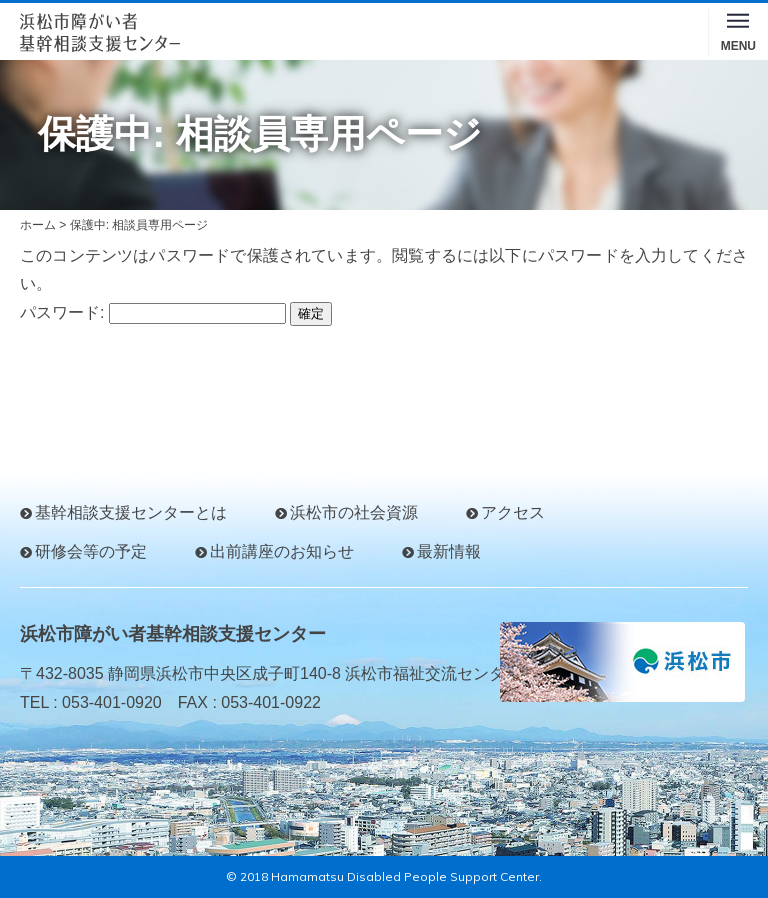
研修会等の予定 (91, 551)
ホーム (38, 225)
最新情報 (449, 551)
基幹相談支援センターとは (131, 512)
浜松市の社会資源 (354, 512)
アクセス (513, 512)
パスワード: (153, 312)
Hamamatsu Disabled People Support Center (405, 876)
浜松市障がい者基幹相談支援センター (173, 634)
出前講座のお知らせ (282, 551)
